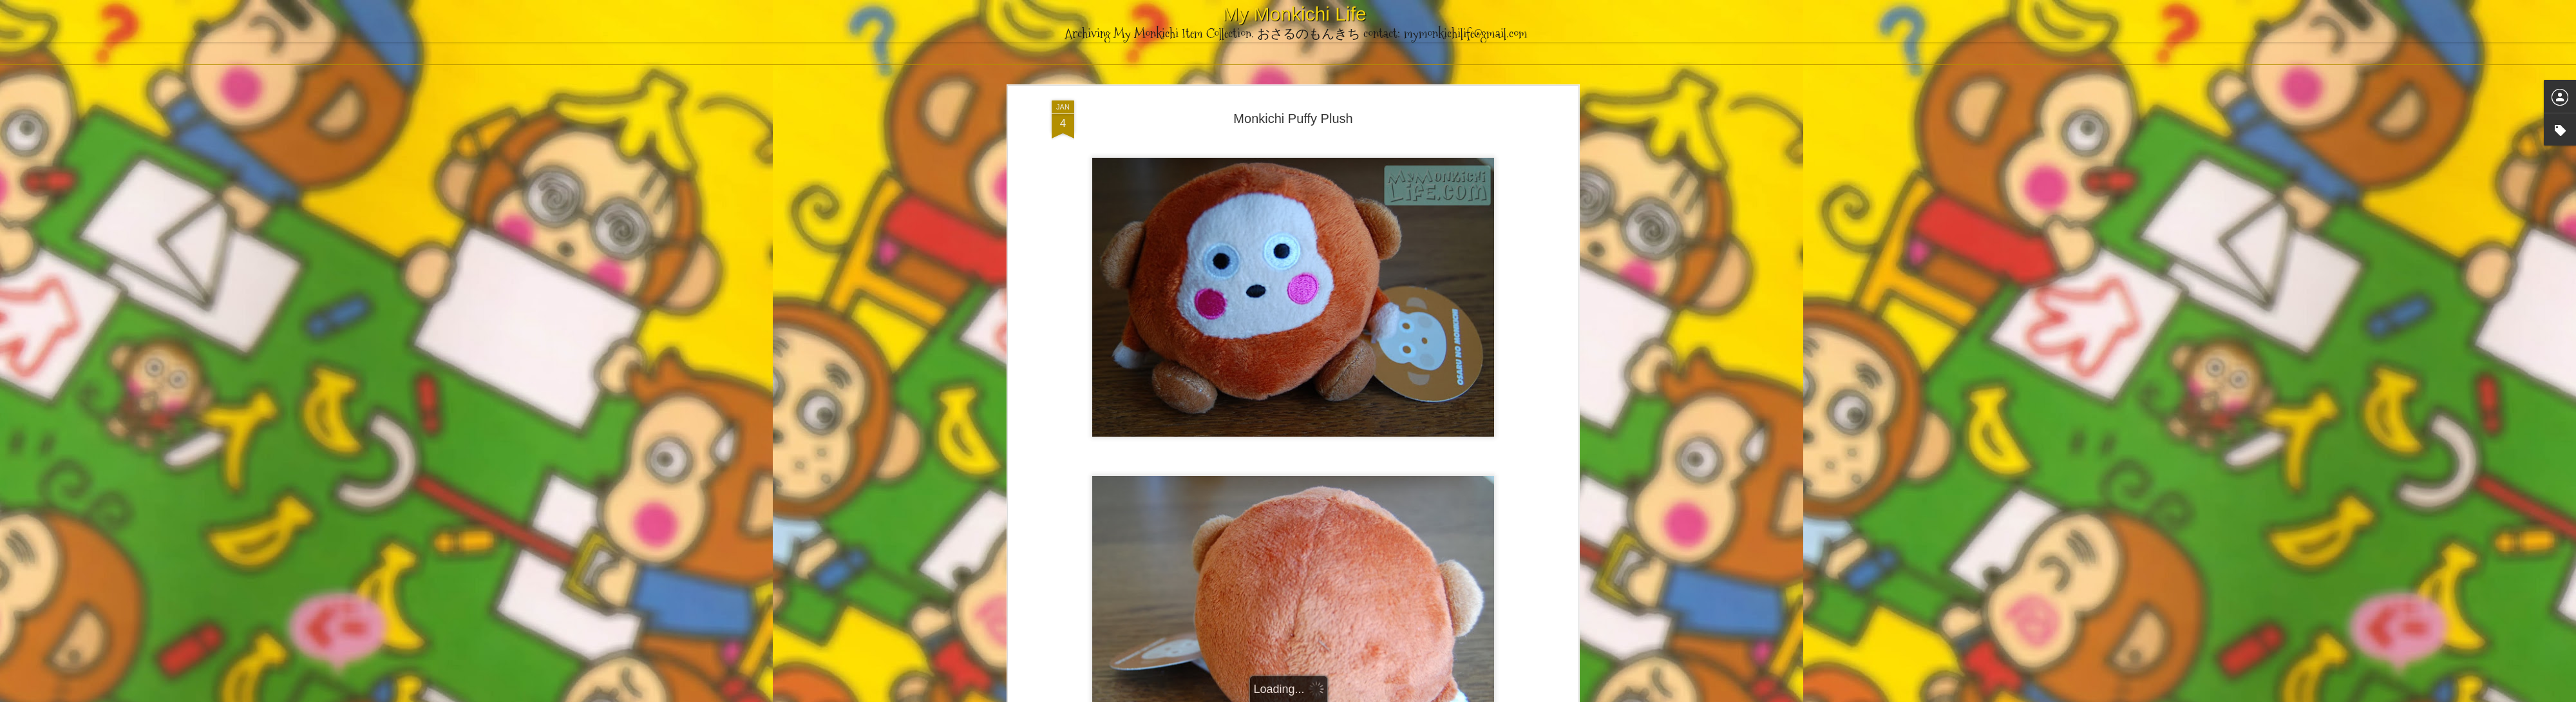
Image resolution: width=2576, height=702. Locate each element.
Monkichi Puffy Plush (1292, 83)
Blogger (1352, 695)
